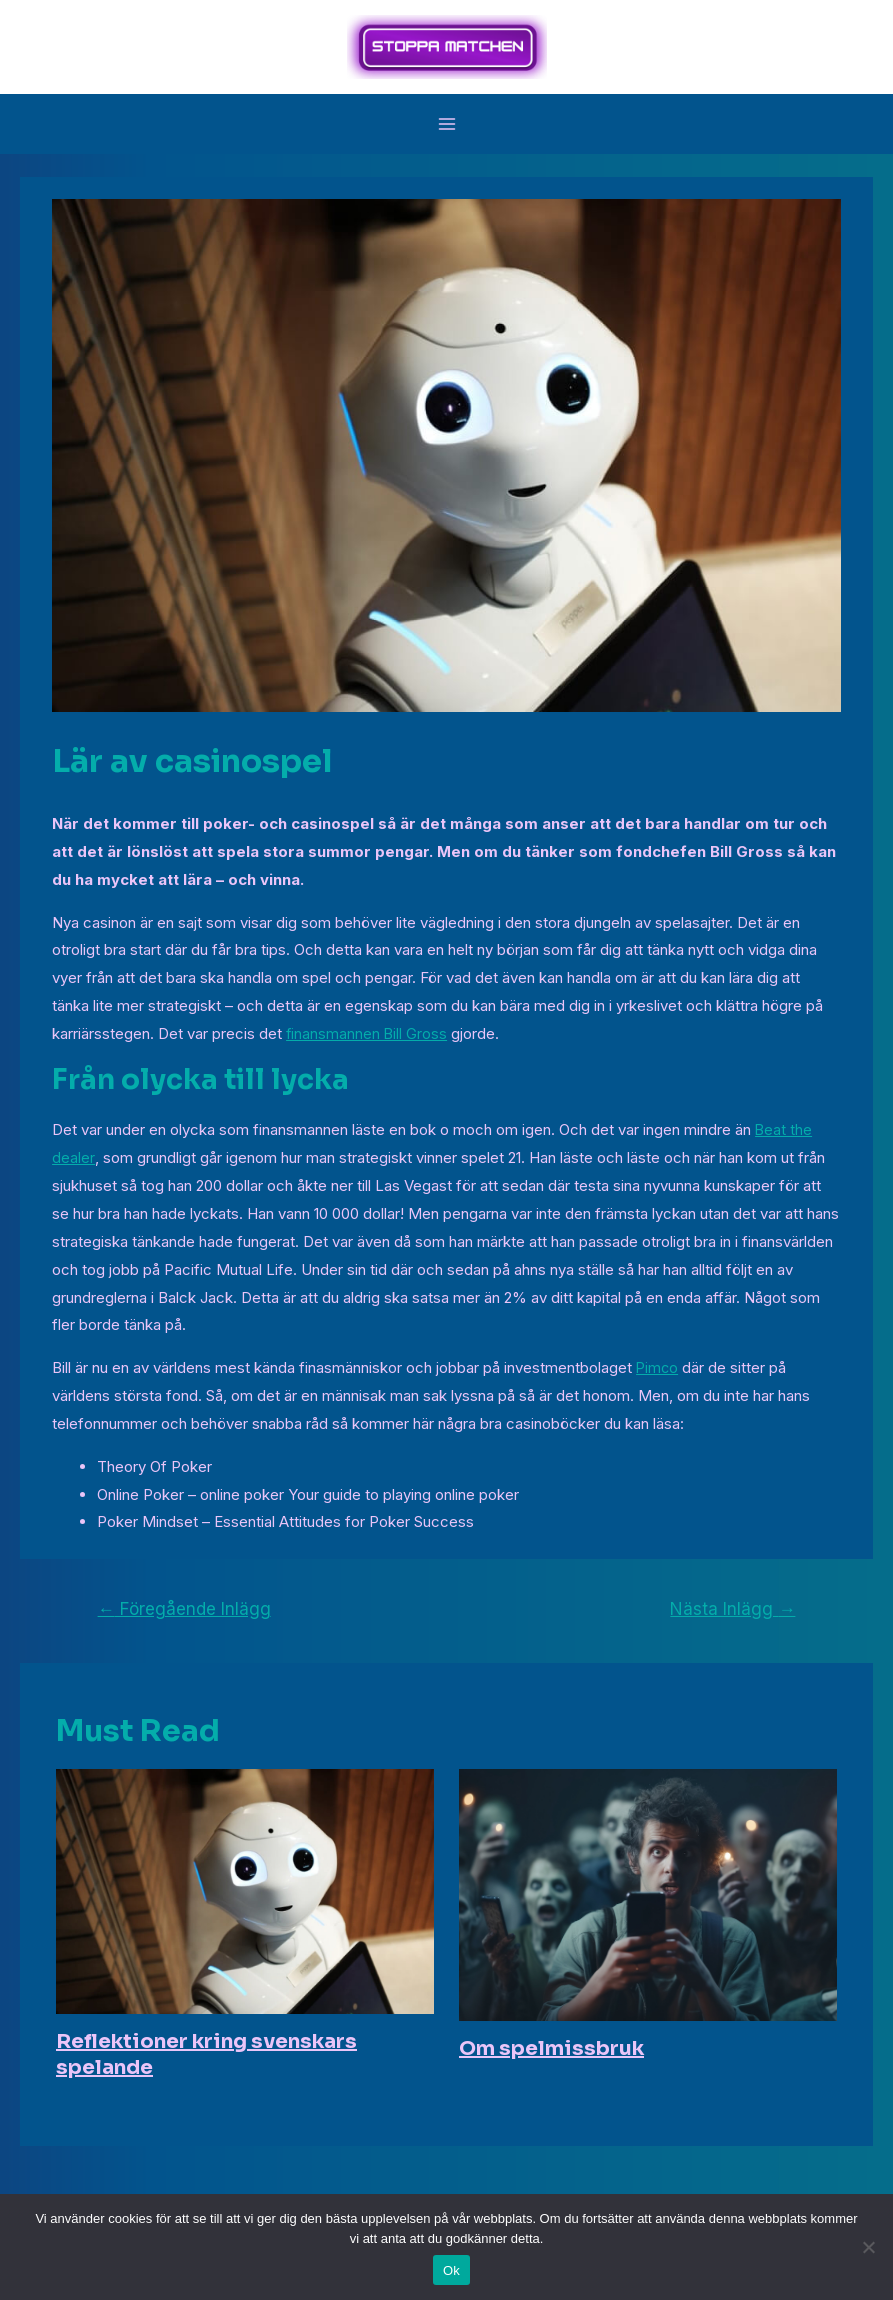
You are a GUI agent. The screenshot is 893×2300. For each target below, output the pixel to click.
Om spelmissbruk (551, 2048)
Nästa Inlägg (732, 1608)
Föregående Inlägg (184, 1608)
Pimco (658, 1367)
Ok (451, 2270)
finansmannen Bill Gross (367, 1033)
